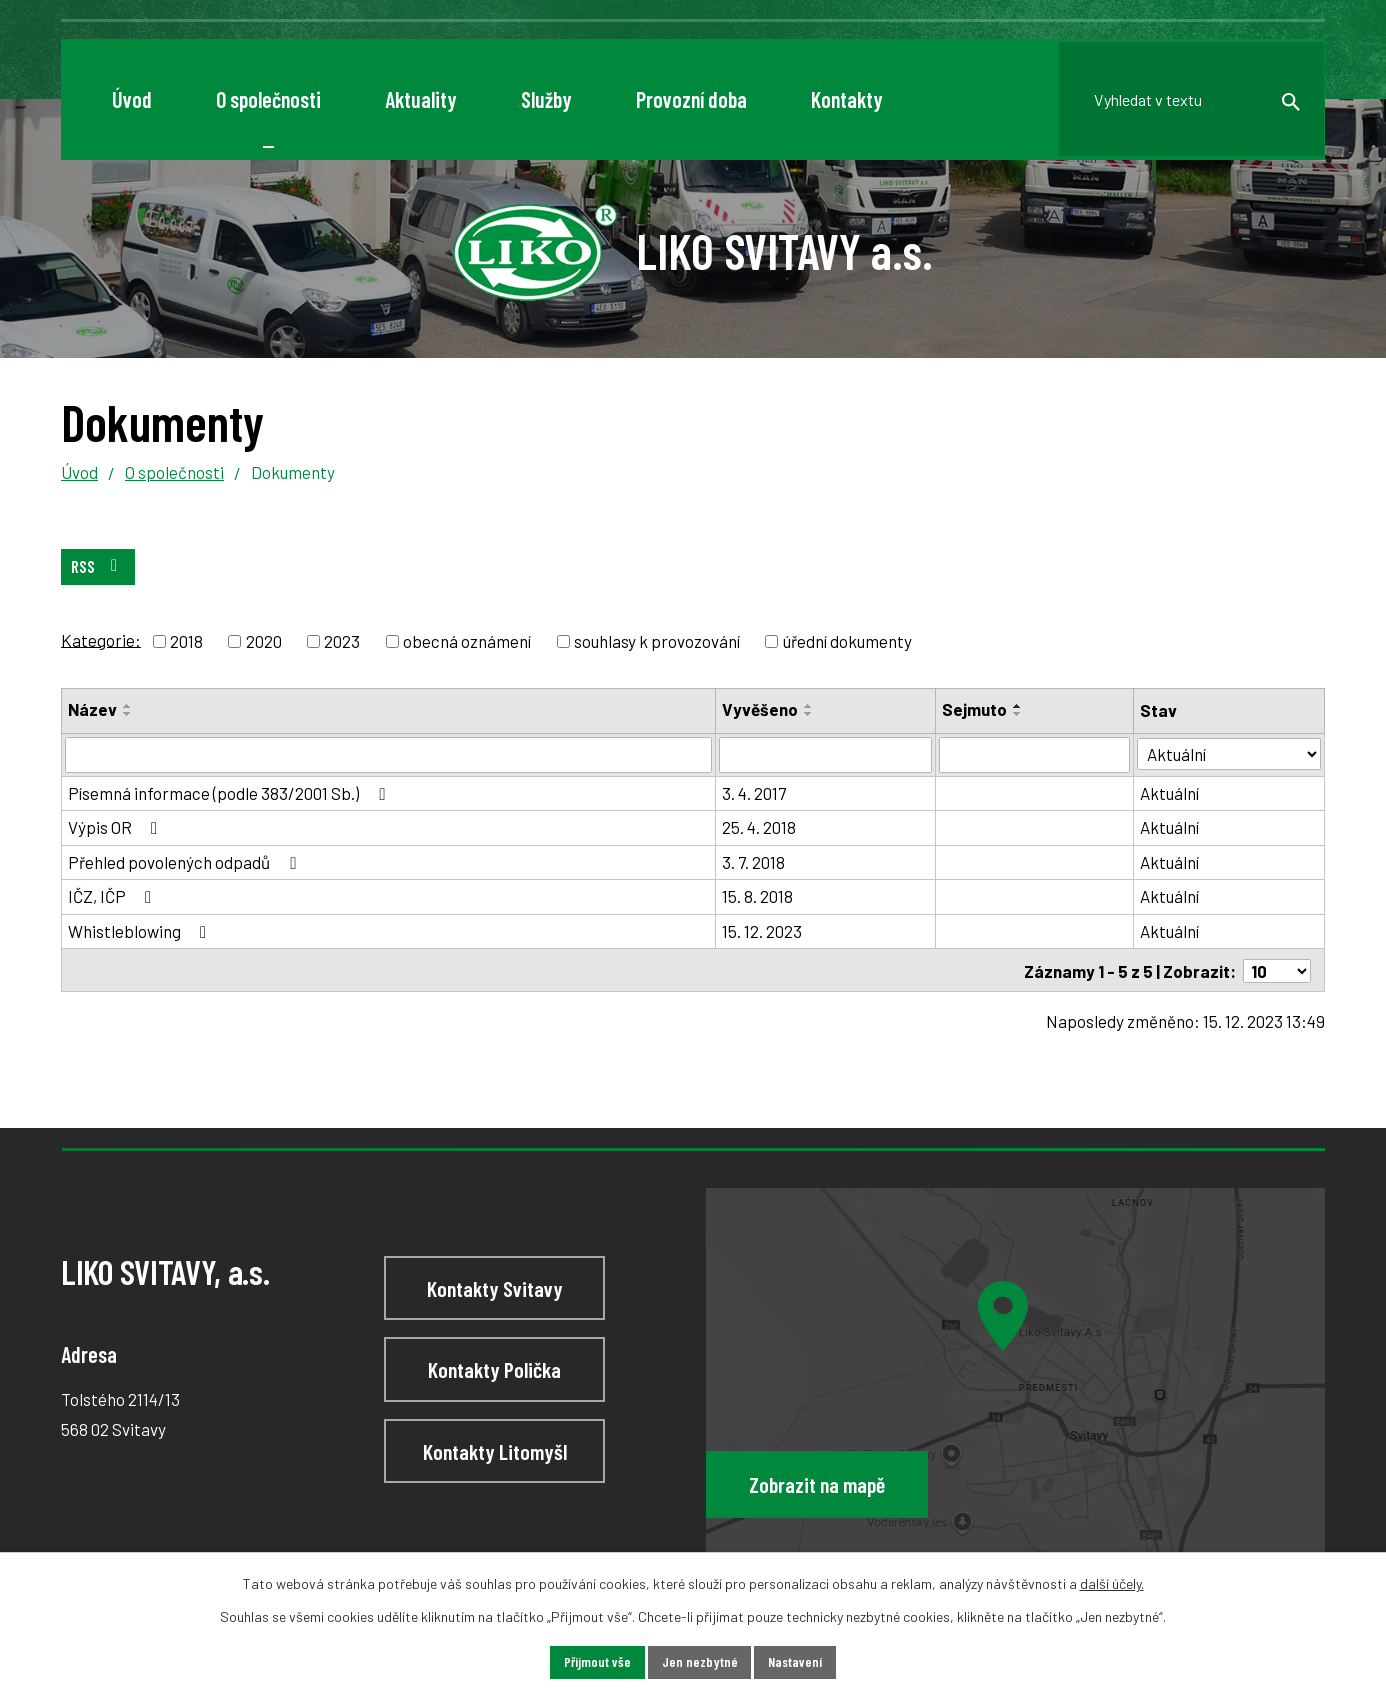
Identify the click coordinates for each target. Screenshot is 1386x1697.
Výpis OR (116, 827)
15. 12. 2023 (764, 931)
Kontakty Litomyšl (495, 1450)
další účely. (1112, 1583)
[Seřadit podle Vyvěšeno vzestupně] (811, 707)
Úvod (79, 472)
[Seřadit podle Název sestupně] (128, 715)
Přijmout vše (596, 1662)
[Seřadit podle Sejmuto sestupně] (1020, 715)
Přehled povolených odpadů (185, 862)
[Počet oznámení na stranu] (1277, 970)
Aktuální (1172, 793)
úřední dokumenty (847, 641)
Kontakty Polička (494, 1369)
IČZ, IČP (113, 896)
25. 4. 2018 (761, 827)
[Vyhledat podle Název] (389, 755)
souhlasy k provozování (657, 641)
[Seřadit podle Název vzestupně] (128, 707)
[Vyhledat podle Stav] (1230, 753)
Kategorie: (101, 639)
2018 (186, 641)
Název (92, 710)
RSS (98, 566)
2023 (342, 641)
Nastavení (795, 1662)
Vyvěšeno (762, 710)
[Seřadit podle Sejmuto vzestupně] (1020, 707)
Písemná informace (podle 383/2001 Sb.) (230, 793)
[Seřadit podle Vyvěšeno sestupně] (811, 715)
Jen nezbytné (699, 1662)
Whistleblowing (141, 931)
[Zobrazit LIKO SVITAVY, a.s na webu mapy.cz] (1015, 1369)
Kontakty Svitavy (495, 1287)
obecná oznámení (467, 641)
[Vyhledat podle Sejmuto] (1037, 755)
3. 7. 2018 (755, 862)
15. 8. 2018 (759, 896)
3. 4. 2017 (756, 793)
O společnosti (174, 472)
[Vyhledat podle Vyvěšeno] (827, 755)
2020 (264, 641)
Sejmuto (976, 710)
